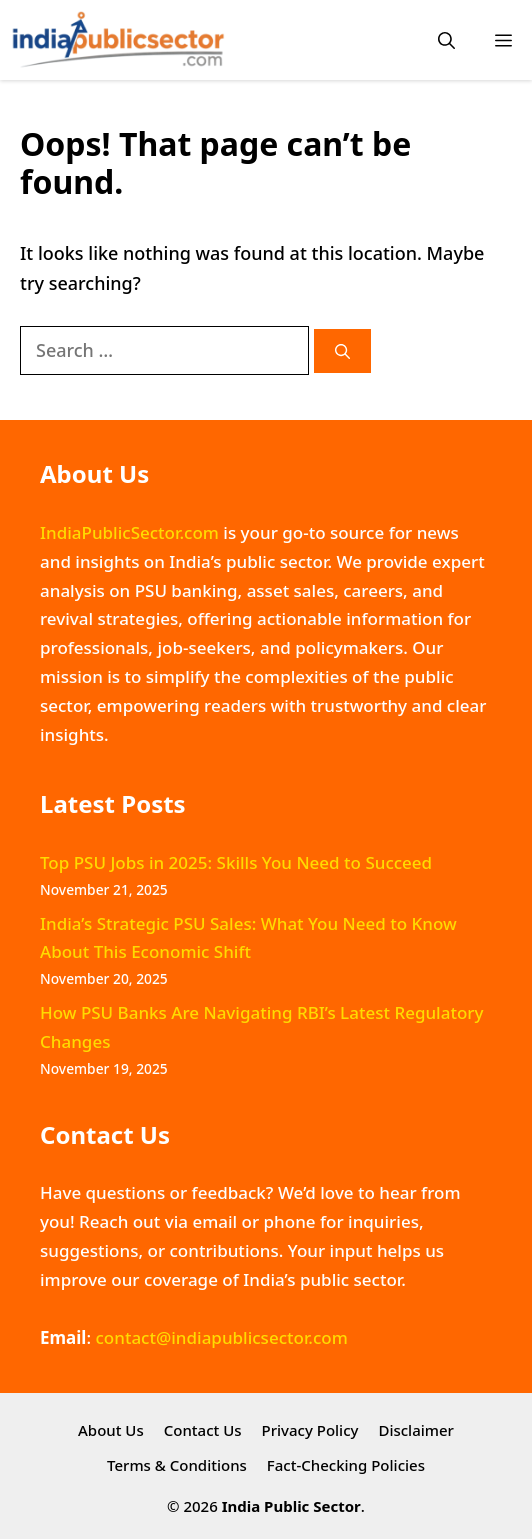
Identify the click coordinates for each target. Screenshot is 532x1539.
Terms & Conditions (177, 1465)
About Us (111, 1430)
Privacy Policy (310, 1430)
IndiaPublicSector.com (129, 532)
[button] (446, 40)
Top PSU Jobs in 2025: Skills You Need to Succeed (236, 862)
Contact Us (203, 1430)
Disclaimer (416, 1430)
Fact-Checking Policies (346, 1465)
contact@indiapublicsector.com (221, 1337)
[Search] (342, 351)
